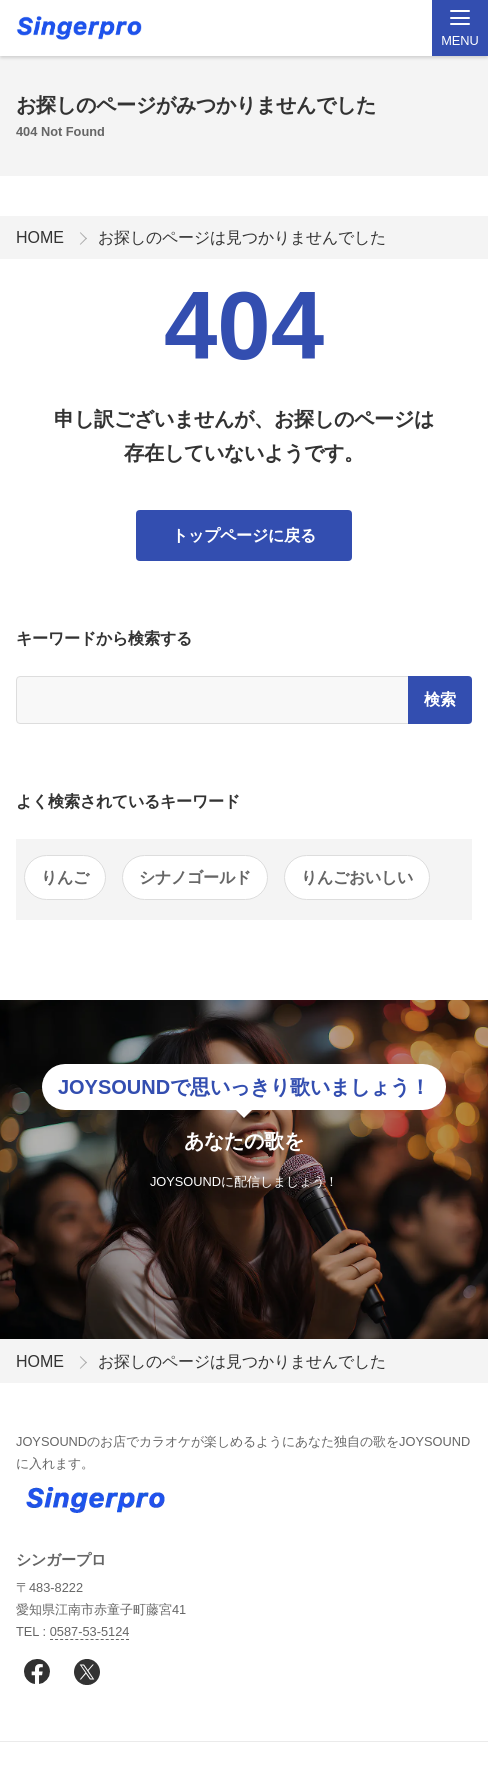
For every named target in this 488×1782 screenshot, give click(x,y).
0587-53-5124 (90, 1631)
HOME (40, 237)
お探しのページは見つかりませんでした (242, 237)
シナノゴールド (195, 877)
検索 (440, 699)
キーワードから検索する (104, 638)
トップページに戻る (244, 535)
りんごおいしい (357, 877)
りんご (65, 877)
